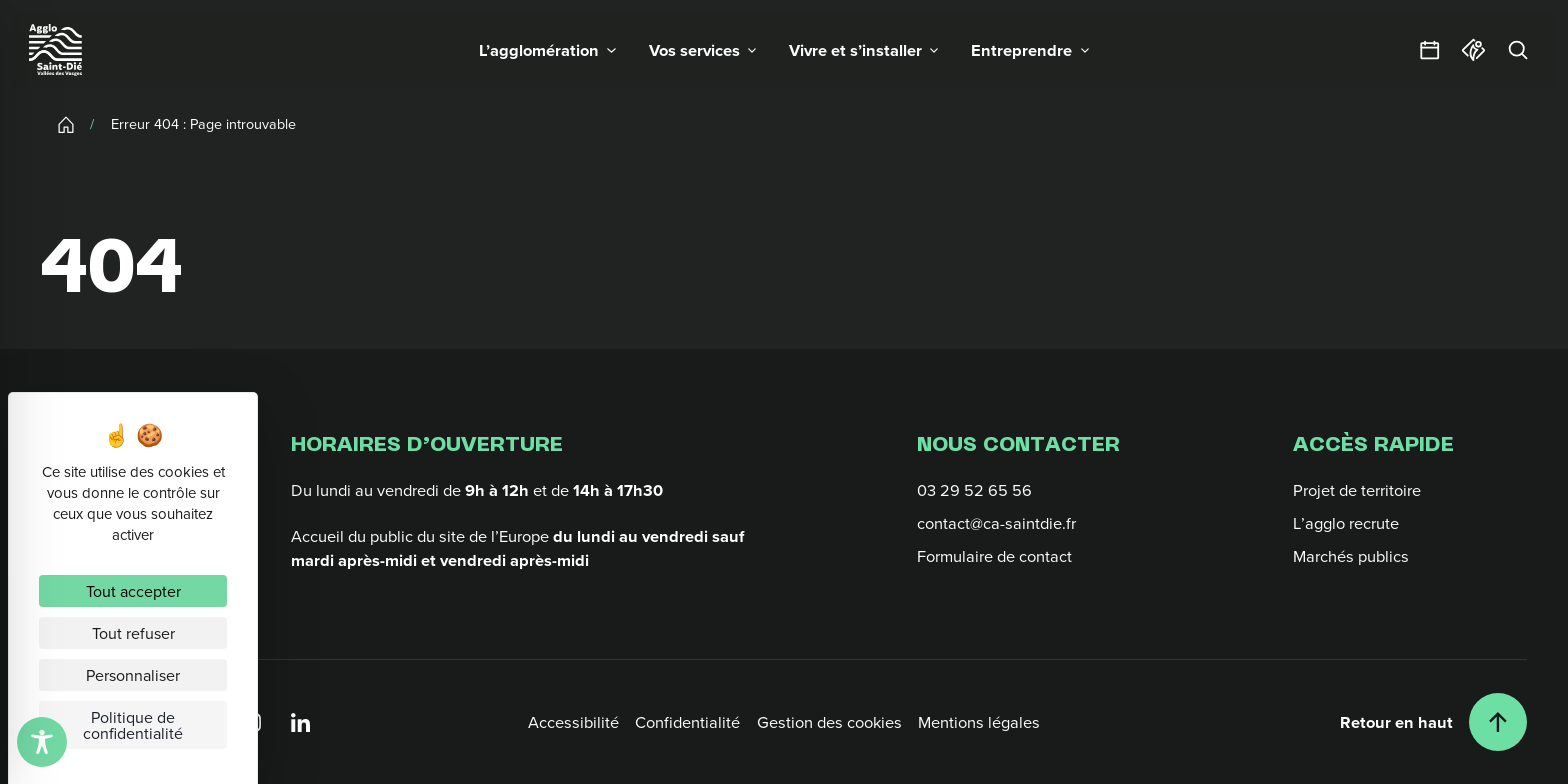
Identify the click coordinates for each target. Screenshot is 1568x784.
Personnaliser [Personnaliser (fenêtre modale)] (133, 675)
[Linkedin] (300, 721)
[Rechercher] (1518, 50)
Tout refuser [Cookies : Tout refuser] (133, 633)
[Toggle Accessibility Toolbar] (42, 742)
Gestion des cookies (829, 721)
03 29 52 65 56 (974, 489)
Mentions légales (979, 721)
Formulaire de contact (994, 555)
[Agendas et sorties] (1430, 50)
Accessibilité (573, 721)
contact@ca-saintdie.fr (996, 522)
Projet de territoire (1357, 489)
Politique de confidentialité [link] (133, 725)
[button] (547, 50)
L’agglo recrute (1346, 522)
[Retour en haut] (1433, 722)
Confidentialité (687, 721)
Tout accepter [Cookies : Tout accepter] (133, 591)
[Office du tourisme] (1474, 50)
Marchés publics (1351, 555)
